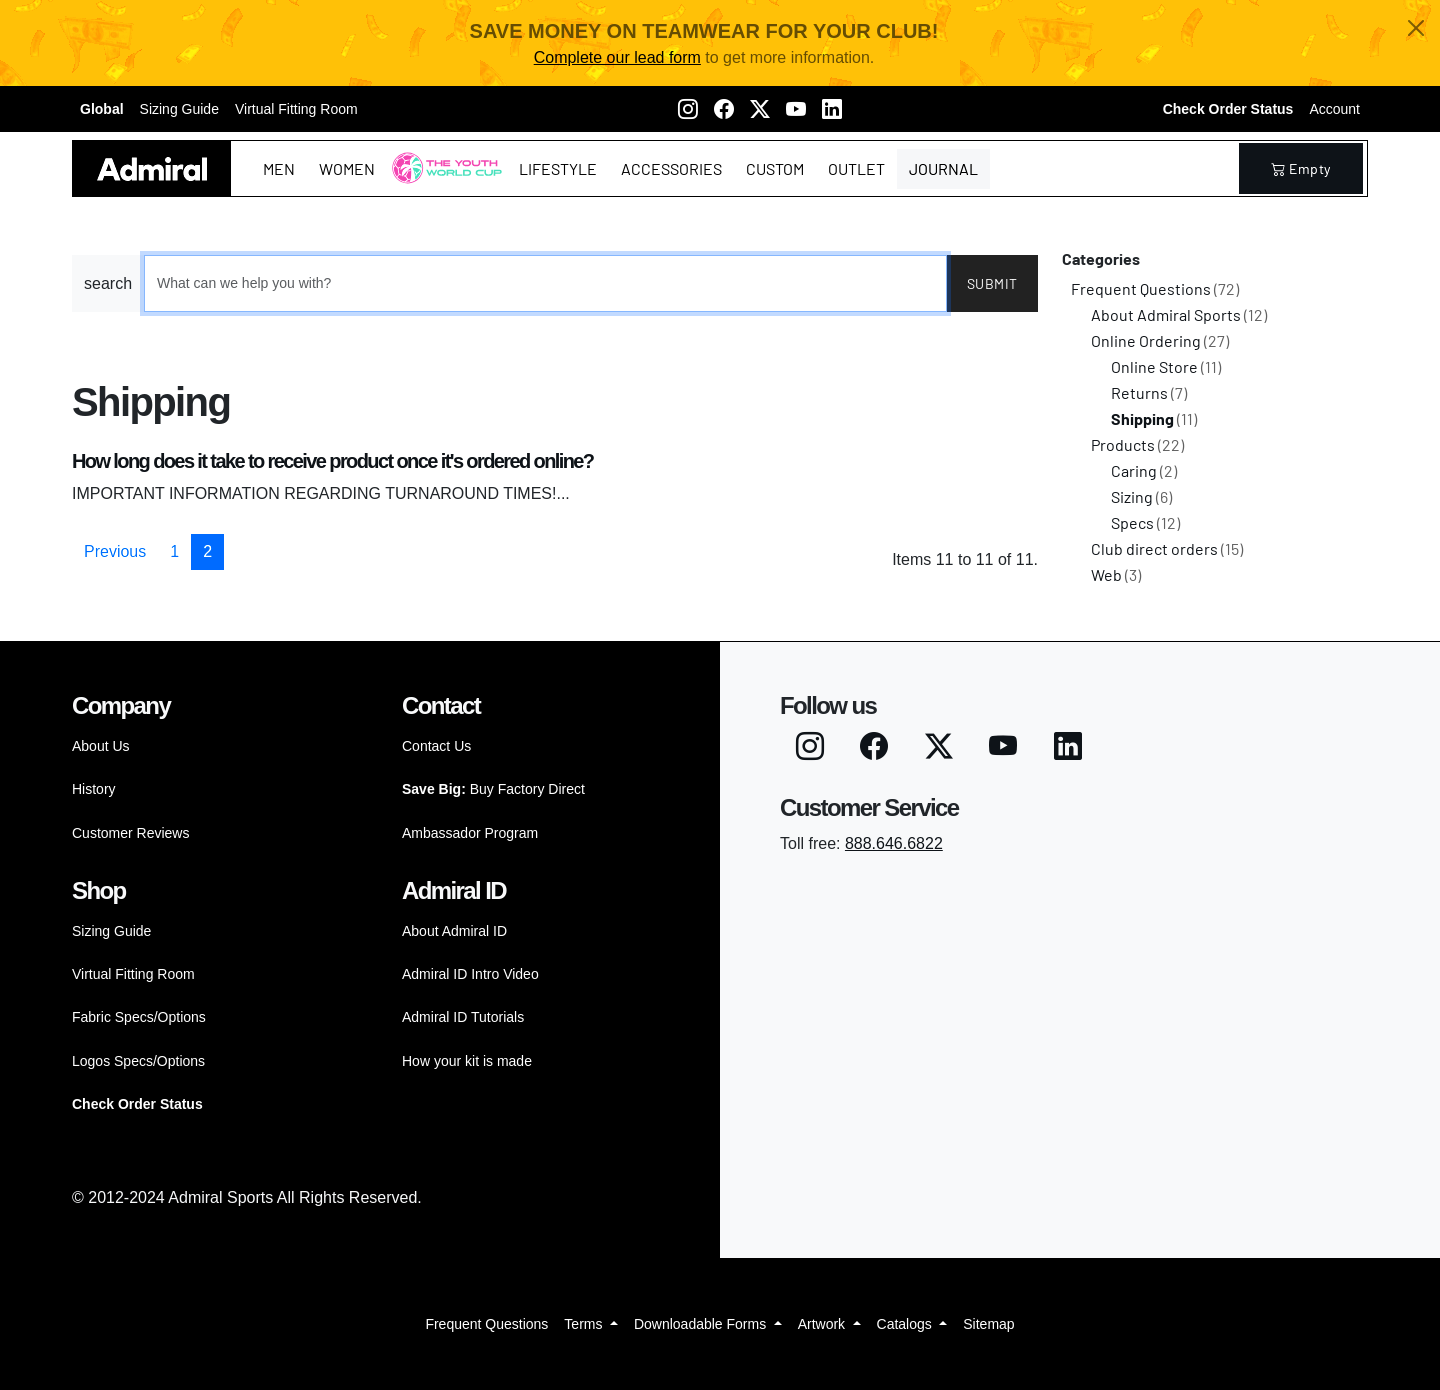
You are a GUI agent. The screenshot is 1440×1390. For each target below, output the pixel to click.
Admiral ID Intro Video (470, 974)
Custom (775, 168)
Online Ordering (1160, 340)
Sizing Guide (179, 109)
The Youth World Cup (441, 180)
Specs (1145, 522)
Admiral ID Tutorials (463, 1017)
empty (1301, 168)
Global (102, 109)
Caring (1144, 470)
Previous (115, 551)
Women (347, 168)
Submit (992, 283)
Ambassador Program (470, 833)
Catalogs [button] (906, 1324)
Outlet (856, 168)
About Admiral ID (454, 931)
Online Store (1166, 366)
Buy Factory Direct (493, 789)
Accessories (671, 168)
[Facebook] (724, 109)
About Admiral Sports (1179, 314)
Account (1334, 109)
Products (1137, 444)
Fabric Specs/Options (139, 1017)
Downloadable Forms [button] (702, 1324)
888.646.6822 (894, 843)
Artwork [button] (823, 1324)
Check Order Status (1228, 109)
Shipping (1154, 418)
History (94, 789)
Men (279, 168)
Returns (1149, 392)
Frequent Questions (1155, 288)
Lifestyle (558, 168)
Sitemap (988, 1324)
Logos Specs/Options (138, 1061)
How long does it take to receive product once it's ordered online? (332, 461)
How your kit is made (467, 1061)
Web (1116, 574)
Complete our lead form (617, 57)
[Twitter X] (760, 109)
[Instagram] (688, 109)
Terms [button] (585, 1324)
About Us (101, 746)
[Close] (1416, 28)
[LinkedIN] (832, 109)
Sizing (1141, 496)
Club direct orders (1167, 548)
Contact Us (436, 746)
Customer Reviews (130, 833)
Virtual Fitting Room (296, 109)
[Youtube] (796, 109)
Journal (943, 168)
